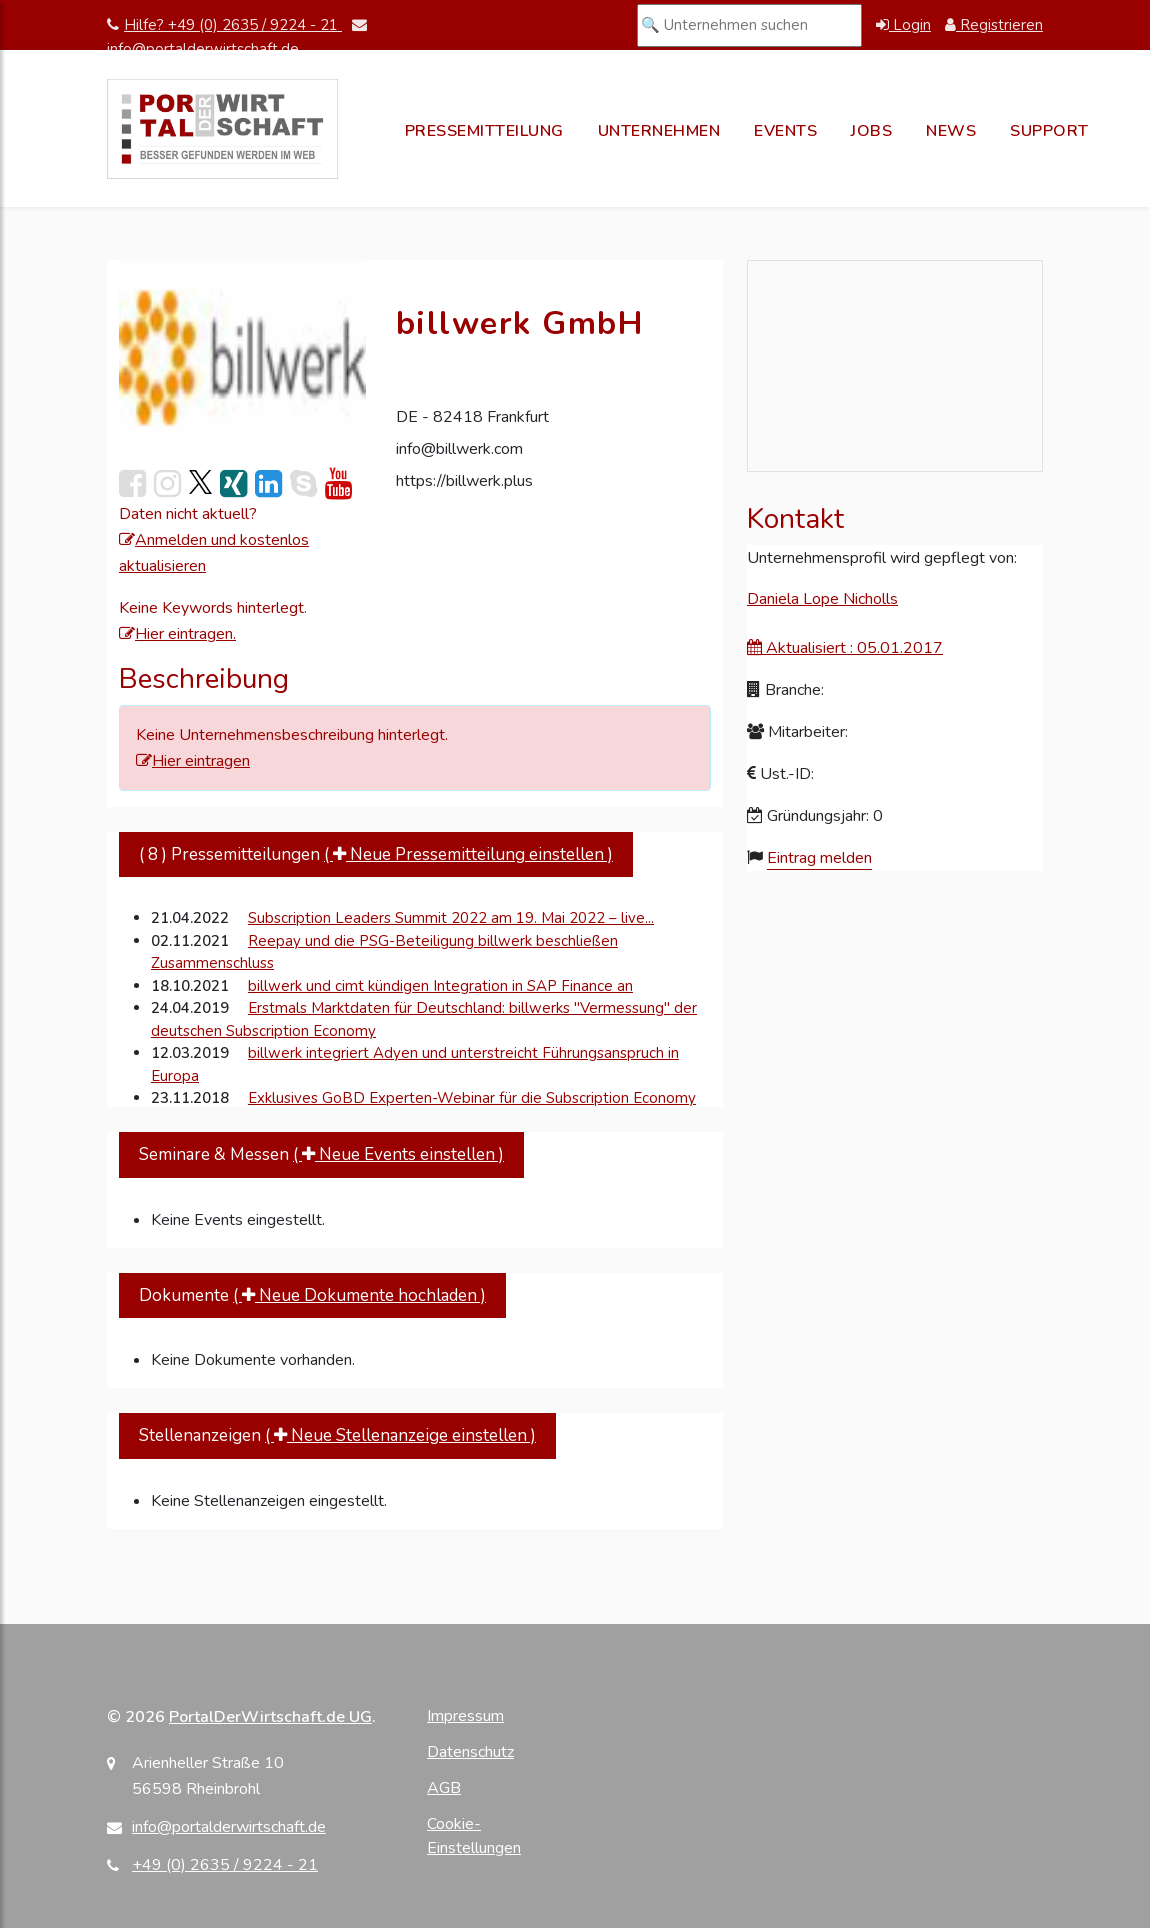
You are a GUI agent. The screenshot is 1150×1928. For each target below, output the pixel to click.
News (951, 131)
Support (1049, 131)
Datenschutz (470, 1752)
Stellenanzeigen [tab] (337, 1435)
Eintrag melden (819, 858)
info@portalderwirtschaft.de (229, 1827)
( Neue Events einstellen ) (398, 1154)
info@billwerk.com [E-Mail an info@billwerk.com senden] (459, 449)
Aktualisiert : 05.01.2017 (845, 648)
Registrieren (994, 25)
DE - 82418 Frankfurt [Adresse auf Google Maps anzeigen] (472, 417)
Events (785, 131)
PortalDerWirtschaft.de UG (270, 1717)
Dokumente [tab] (312, 1295)
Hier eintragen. (177, 634)
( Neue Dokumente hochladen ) (359, 1295)
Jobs (871, 131)
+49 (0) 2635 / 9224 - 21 (225, 1865)
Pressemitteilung (484, 131)
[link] (200, 483)
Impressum (465, 1716)
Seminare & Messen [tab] (321, 1154)
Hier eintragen (193, 761)
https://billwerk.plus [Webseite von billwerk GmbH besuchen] (464, 481)
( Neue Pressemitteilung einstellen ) (468, 854)
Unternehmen (659, 131)
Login (903, 25)
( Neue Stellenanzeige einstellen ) (400, 1435)
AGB (444, 1788)
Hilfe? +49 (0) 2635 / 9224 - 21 (224, 25)
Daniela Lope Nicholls (822, 599)
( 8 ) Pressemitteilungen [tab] (376, 854)
